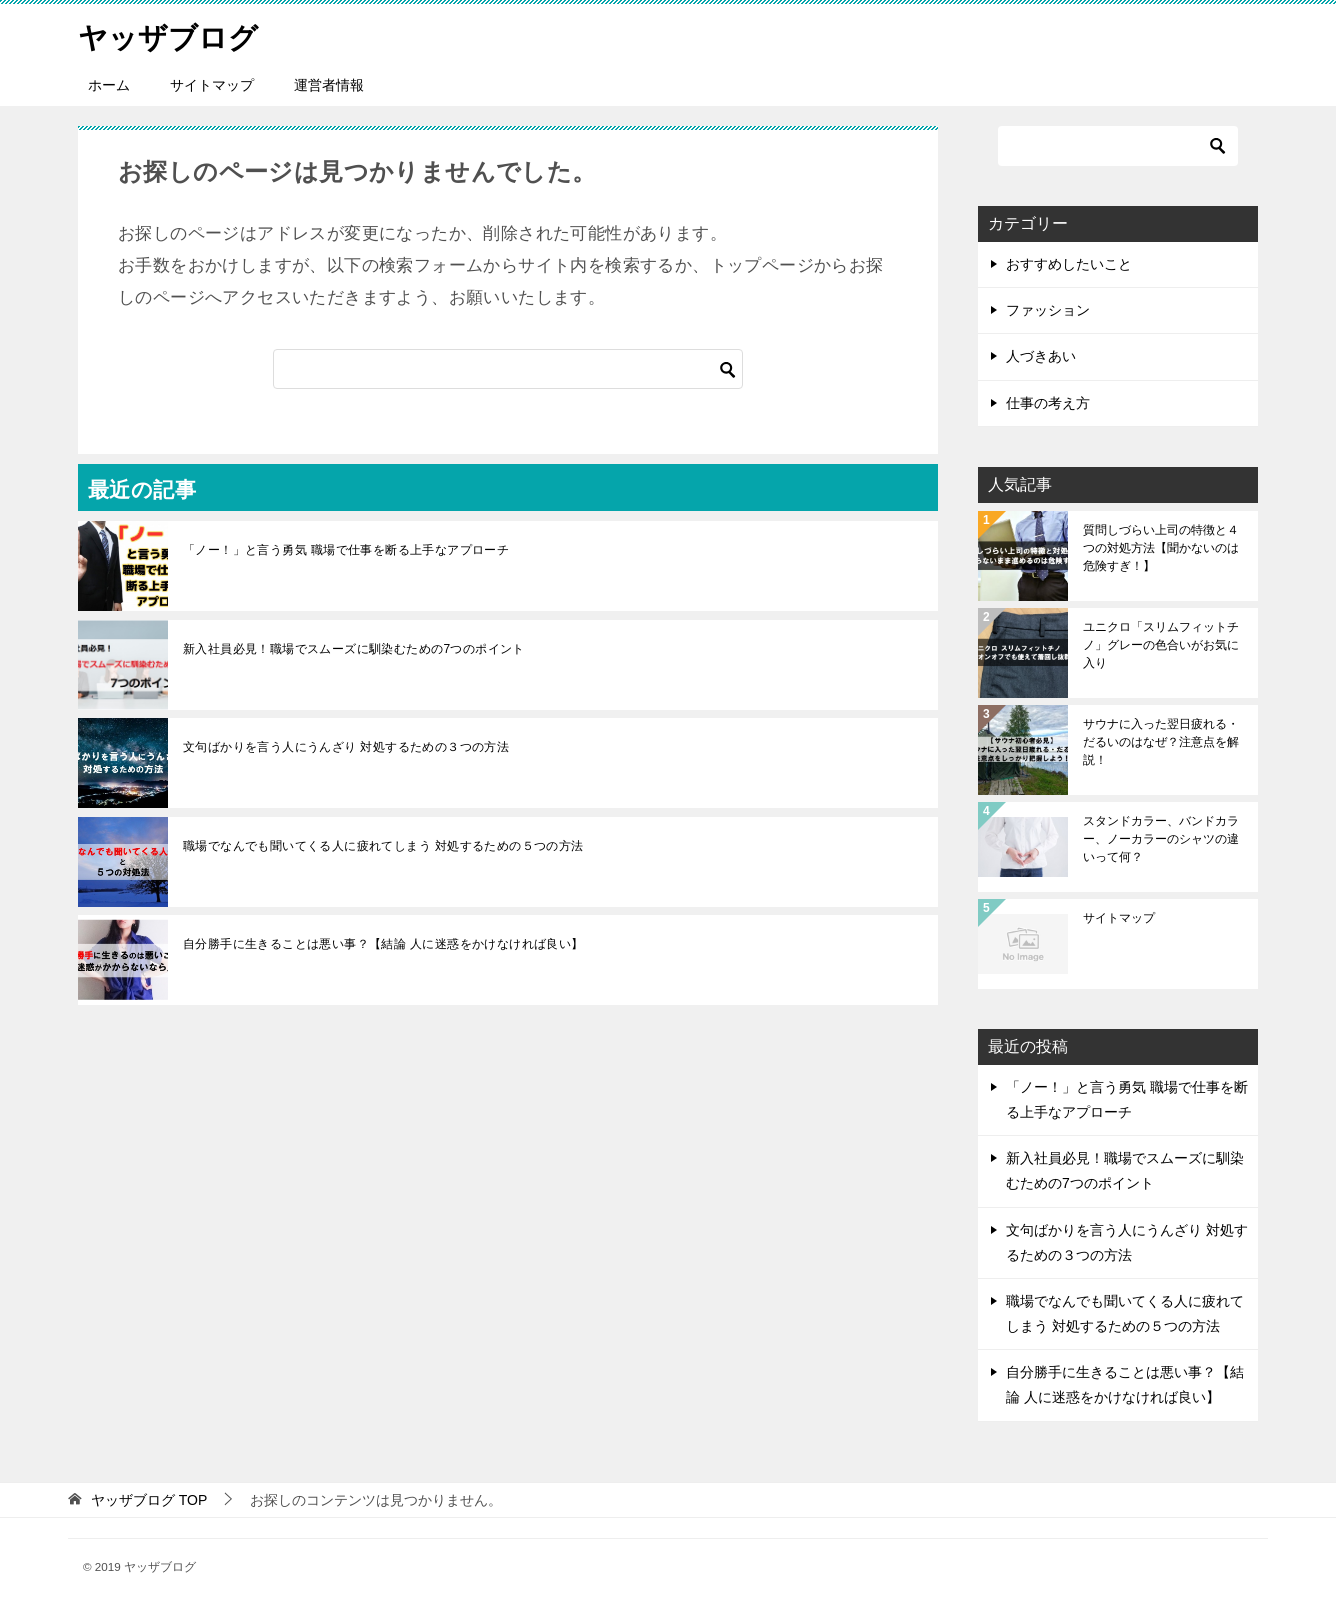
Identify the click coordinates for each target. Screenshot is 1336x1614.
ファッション (1048, 310)
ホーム (109, 85)
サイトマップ (212, 85)
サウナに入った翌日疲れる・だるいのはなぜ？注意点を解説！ (1161, 742)
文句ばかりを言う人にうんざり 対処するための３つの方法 (346, 747)
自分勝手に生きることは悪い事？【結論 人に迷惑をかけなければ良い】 (383, 944)
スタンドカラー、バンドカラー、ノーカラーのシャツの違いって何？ (1161, 839)
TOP (149, 1500)
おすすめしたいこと (1069, 264)
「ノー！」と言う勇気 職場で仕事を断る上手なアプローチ (346, 550)
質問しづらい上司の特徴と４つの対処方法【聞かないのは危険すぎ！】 (1161, 548)
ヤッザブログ (171, 34)
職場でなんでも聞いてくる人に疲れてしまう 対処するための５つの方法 (383, 846)
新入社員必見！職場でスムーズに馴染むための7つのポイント (354, 649)
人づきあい (1041, 356)
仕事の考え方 (1048, 403)
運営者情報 (329, 85)
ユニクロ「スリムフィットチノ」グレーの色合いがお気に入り (1161, 645)
